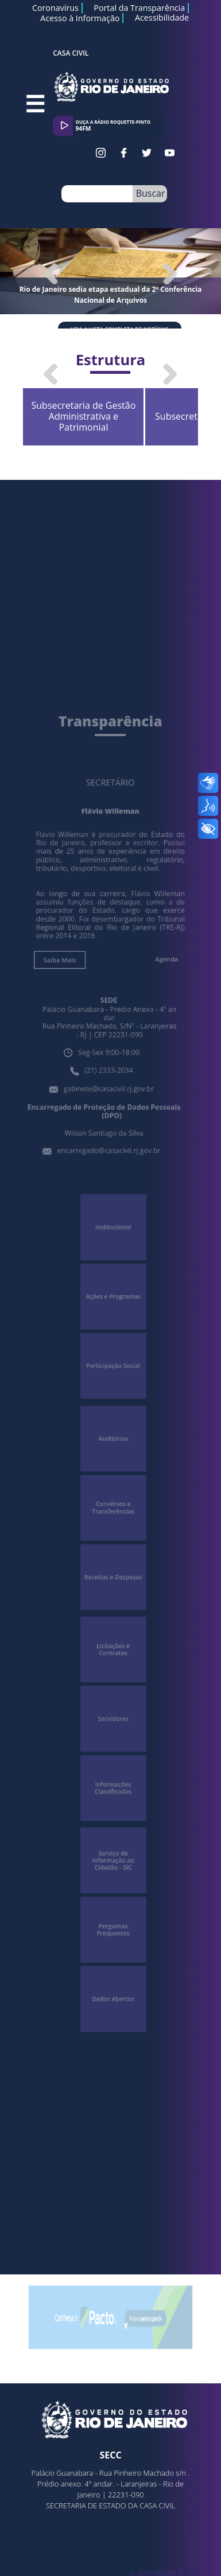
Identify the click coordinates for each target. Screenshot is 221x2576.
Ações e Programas (113, 1304)
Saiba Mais (65, 1002)
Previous (59, 272)
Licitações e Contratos (113, 1622)
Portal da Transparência (139, 7)
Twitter (147, 153)
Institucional (113, 1243)
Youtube (170, 153)
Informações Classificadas (112, 1746)
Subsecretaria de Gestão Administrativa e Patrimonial (125, 407)
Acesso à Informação (79, 18)
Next (168, 272)
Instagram (101, 153)
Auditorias (113, 1432)
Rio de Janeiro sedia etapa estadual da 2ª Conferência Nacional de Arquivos (111, 294)
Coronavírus (55, 7)
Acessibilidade (162, 17)
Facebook (124, 153)
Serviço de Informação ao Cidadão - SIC (113, 1811)
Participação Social (113, 1367)
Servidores (113, 1684)
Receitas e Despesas (113, 1557)
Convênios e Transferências (113, 1494)
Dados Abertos (113, 1936)
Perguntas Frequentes (112, 1873)
